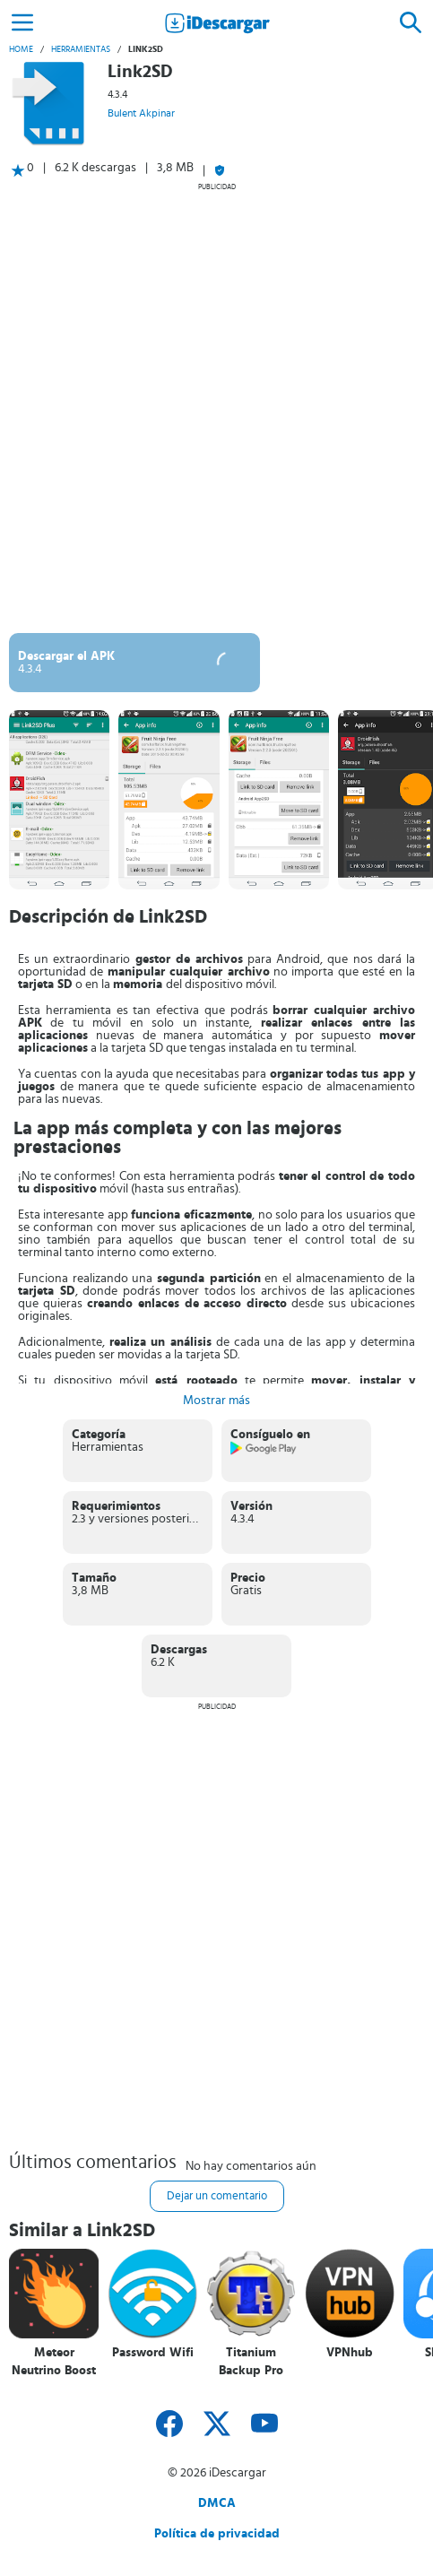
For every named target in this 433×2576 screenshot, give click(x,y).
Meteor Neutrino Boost (54, 2361)
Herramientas (80, 49)
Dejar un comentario (217, 2196)
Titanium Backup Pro (251, 2361)
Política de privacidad (217, 2534)
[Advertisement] (216, 407)
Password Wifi (153, 2352)
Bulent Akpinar (141, 113)
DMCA (217, 2503)
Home (21, 49)
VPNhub (349, 2352)
